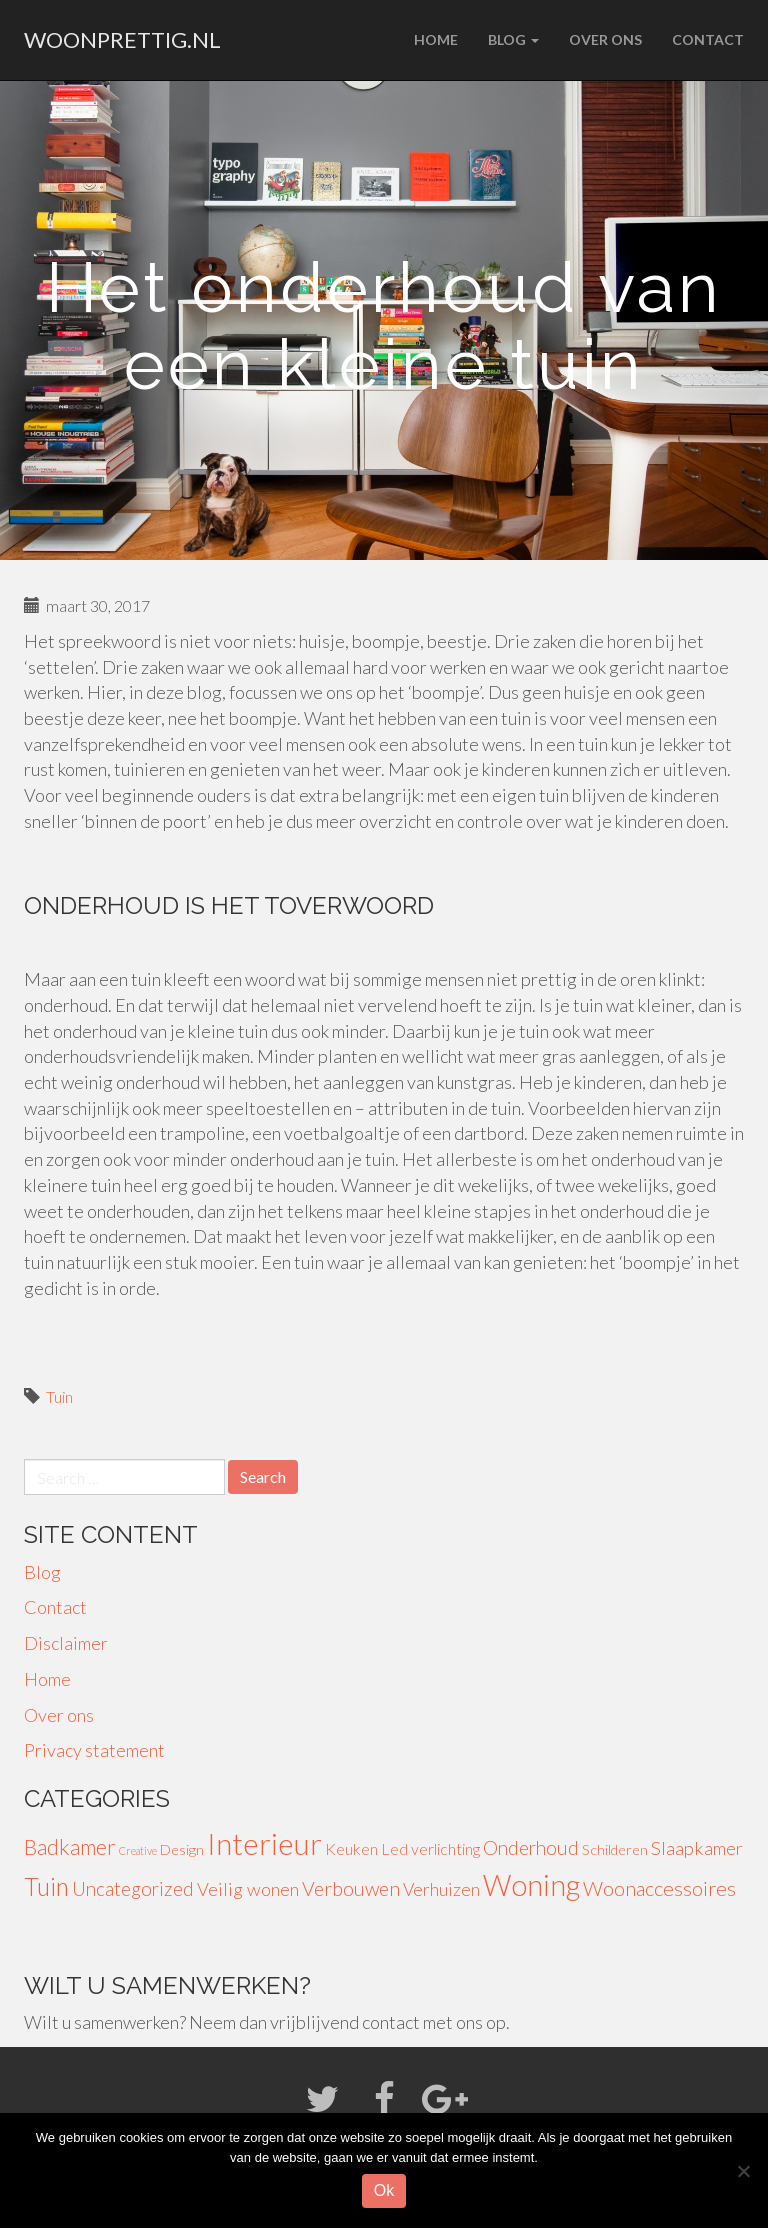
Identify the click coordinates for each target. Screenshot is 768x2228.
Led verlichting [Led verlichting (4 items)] (430, 1848)
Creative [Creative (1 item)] (138, 1850)
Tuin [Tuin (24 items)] (46, 1886)
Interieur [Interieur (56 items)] (264, 1843)
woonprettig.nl (122, 39)
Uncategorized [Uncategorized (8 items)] (133, 1888)
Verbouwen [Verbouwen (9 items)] (351, 1888)
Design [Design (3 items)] (182, 1849)
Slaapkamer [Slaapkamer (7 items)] (697, 1848)
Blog (513, 39)
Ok (384, 2190)
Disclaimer (66, 1643)
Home (436, 39)
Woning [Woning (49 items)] (531, 1885)
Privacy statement (94, 1750)
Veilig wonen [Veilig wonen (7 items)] (248, 1889)
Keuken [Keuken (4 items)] (351, 1848)
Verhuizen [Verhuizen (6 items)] (441, 1889)
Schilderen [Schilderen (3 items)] (615, 1849)
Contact (708, 39)
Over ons (605, 39)
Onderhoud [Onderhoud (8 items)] (531, 1847)
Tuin (59, 1396)
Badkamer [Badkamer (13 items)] (70, 1847)
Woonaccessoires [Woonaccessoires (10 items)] (659, 1888)
